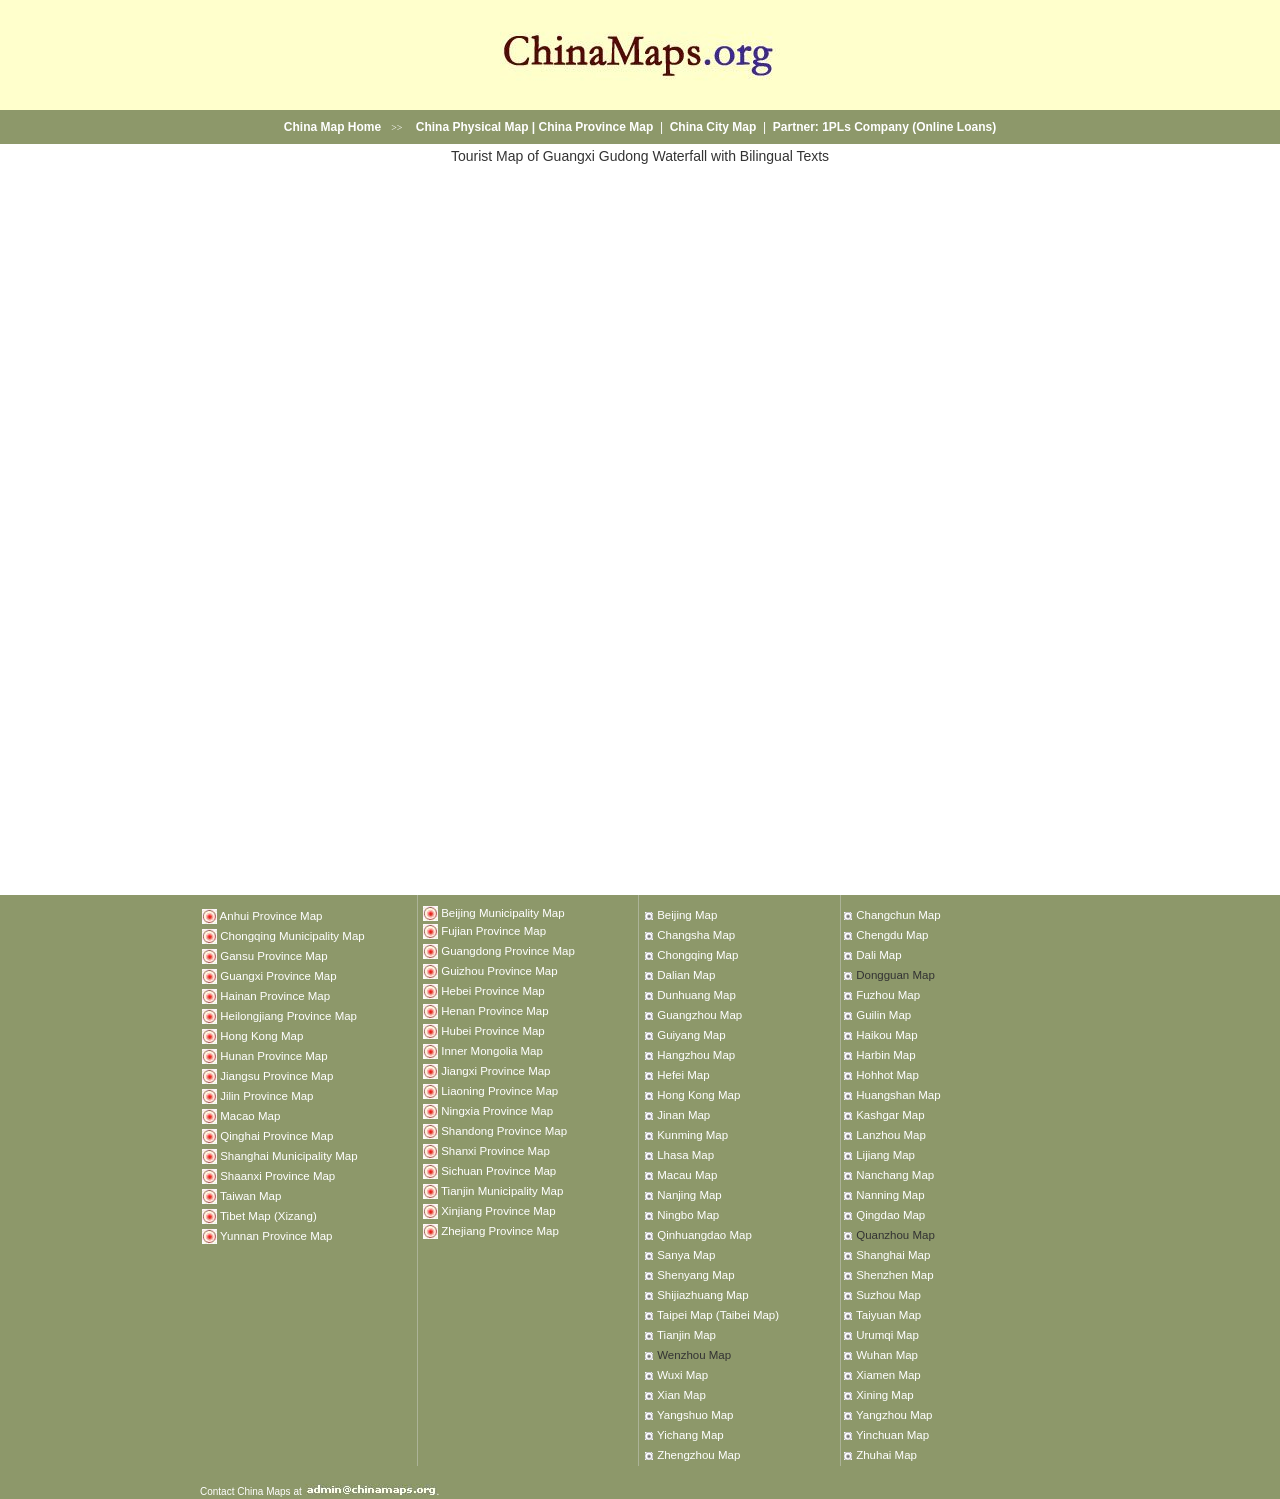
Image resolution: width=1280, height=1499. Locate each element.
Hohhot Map (887, 1075)
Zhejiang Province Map (500, 1230)
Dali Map (878, 955)
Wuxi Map (682, 1375)
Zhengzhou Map (698, 1455)
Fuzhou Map (888, 995)
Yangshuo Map (695, 1415)
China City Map (713, 127)
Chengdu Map (892, 935)
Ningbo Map (688, 1215)
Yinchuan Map (892, 1435)
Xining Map (885, 1395)
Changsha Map (696, 935)
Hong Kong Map (261, 1035)
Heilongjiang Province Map (288, 1015)
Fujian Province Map (493, 930)
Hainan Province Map (275, 995)
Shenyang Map (695, 1275)
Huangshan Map (898, 1095)
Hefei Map (683, 1075)
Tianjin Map (686, 1335)
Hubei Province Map (493, 1030)
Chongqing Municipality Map (292, 935)
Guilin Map (883, 1015)
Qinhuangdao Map (704, 1235)
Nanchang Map (895, 1175)
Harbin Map (885, 1055)
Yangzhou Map (894, 1415)
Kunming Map (692, 1135)
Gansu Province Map (273, 955)
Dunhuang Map (696, 995)
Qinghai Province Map (276, 1135)
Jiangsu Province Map (276, 1075)
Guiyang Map (691, 1035)
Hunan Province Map (273, 1055)
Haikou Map (886, 1035)
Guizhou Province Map (499, 970)
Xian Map (681, 1395)
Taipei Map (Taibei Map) (718, 1315)
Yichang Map (690, 1435)
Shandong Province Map (504, 1130)
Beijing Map (687, 915)
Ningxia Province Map (497, 1110)
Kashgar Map (890, 1115)
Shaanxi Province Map (277, 1175)
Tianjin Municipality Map (502, 1190)
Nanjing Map (689, 1195)
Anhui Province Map (271, 915)
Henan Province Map (494, 1010)
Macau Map (687, 1175)
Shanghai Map (893, 1255)
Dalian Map (686, 975)
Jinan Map (683, 1115)
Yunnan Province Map (276, 1235)
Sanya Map (686, 1255)
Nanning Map (890, 1195)
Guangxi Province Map (278, 975)
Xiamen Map (888, 1375)
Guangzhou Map (699, 1015)
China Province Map (596, 127)
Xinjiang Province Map (498, 1210)
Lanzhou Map (891, 1135)
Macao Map (250, 1115)
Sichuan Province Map (498, 1170)
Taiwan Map (250, 1195)
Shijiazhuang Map (702, 1295)
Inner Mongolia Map (492, 1050)
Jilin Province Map (266, 1095)
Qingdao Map (890, 1215)
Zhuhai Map (886, 1455)
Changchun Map (898, 915)
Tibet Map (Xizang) (268, 1215)
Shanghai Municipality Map (288, 1155)
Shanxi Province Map (495, 1150)
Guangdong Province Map (508, 950)
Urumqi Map (887, 1335)
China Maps (263, 1491)
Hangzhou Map (696, 1055)
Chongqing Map (697, 955)
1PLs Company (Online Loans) (909, 127)
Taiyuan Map (888, 1315)
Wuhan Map (887, 1355)
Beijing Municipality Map (502, 913)
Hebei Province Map (493, 990)
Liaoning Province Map (499, 1090)
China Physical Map (472, 127)
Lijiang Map (885, 1155)
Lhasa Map (685, 1155)
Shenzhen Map (894, 1275)
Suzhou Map (888, 1295)
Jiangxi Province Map (495, 1070)
